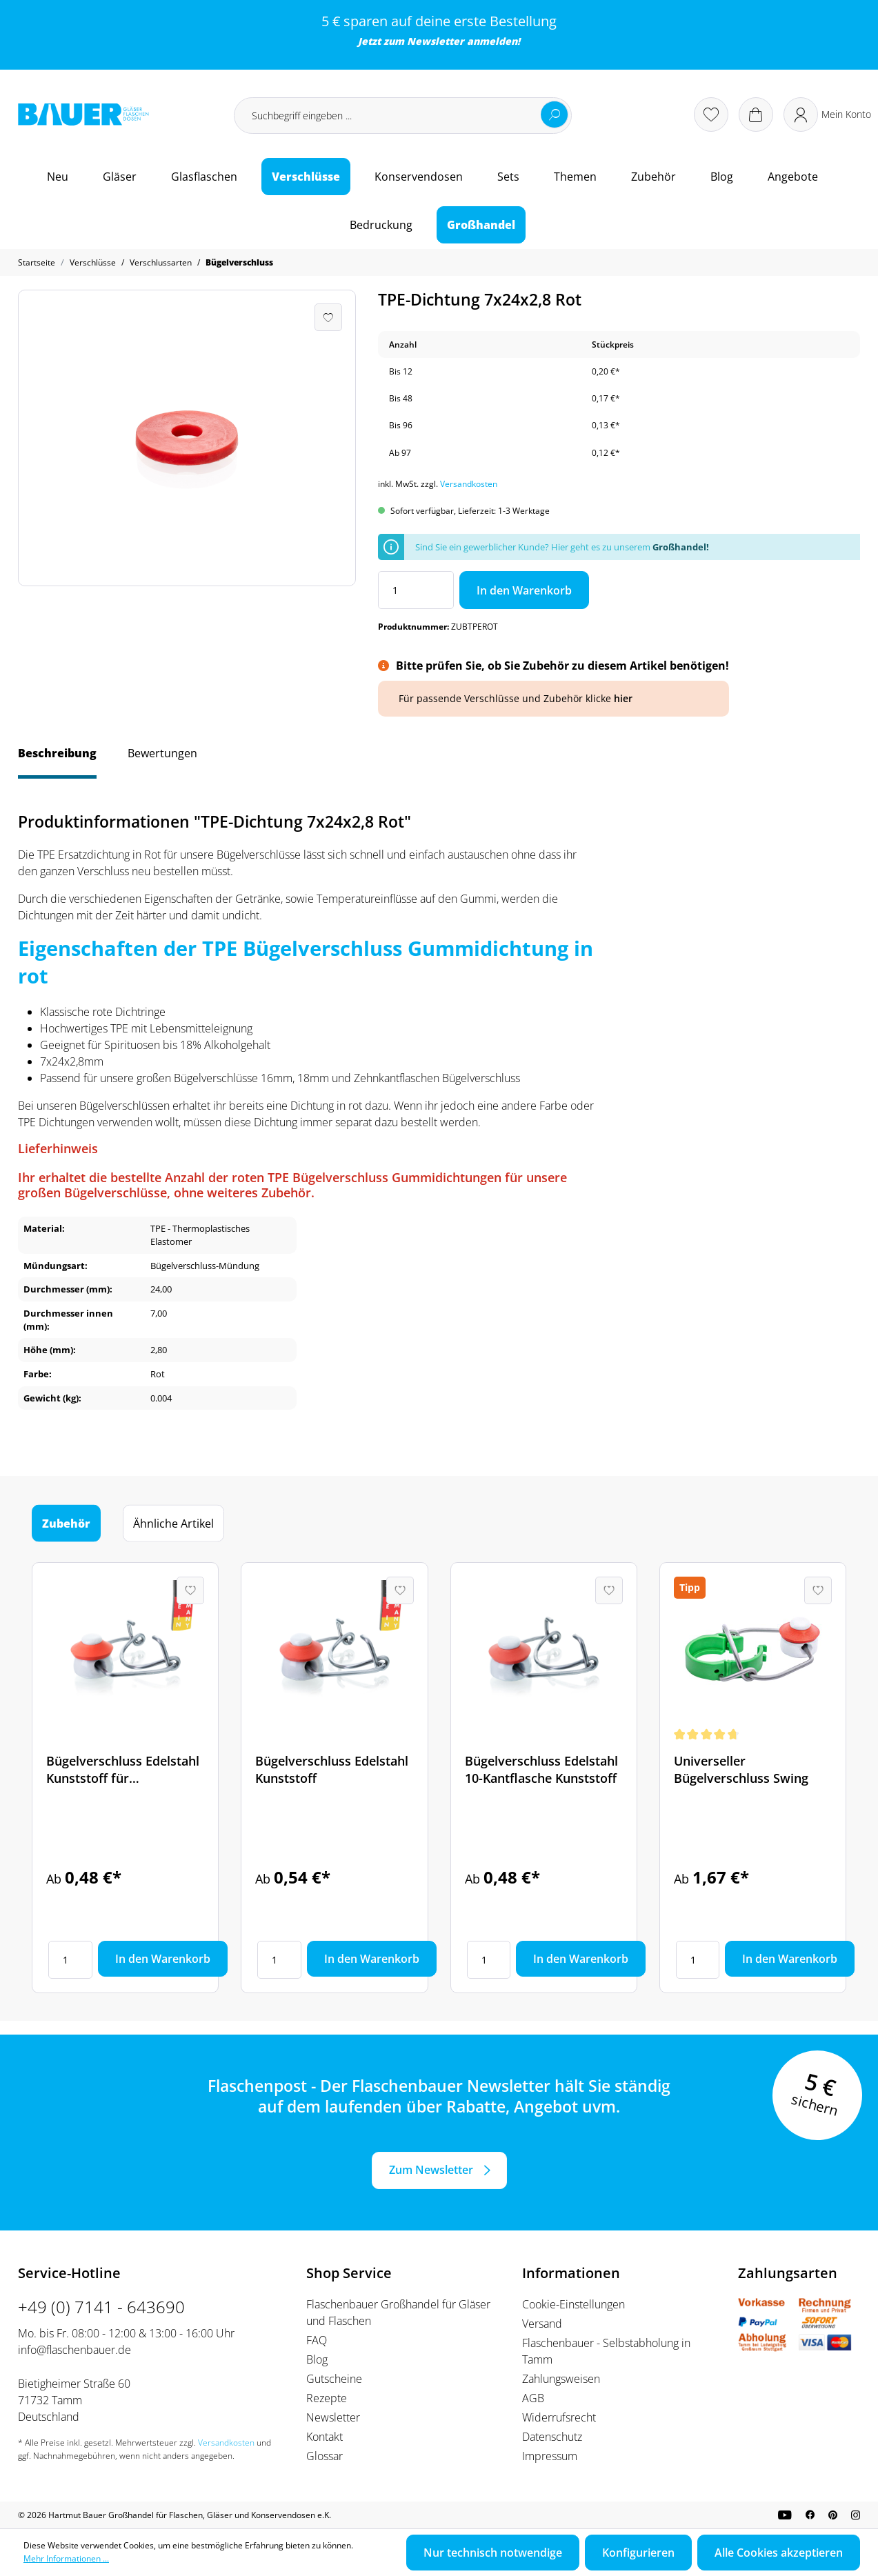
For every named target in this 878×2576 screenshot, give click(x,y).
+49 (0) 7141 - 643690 (101, 2306)
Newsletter (435, 41)
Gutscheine (334, 2378)
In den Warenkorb (524, 590)
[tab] (57, 760)
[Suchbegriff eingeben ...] (403, 115)
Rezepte (326, 2398)
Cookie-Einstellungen (573, 2304)
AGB (533, 2398)
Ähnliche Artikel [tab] (173, 1523)
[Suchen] (554, 114)
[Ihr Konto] (827, 114)
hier (623, 698)
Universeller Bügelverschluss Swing (741, 1769)
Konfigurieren (638, 2552)
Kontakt (324, 2436)
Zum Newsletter (431, 2169)
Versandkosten (468, 484)
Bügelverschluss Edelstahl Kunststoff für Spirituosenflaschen (122, 1770)
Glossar (324, 2456)
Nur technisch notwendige (492, 2552)
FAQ (316, 2340)
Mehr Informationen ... (66, 2558)
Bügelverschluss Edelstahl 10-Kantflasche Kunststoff (541, 1769)
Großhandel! (680, 547)
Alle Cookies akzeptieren (779, 2552)
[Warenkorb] (756, 114)
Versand (542, 2323)
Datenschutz (552, 2436)
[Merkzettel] (711, 114)
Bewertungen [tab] (162, 753)
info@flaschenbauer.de (74, 2349)
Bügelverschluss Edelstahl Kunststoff (331, 1769)
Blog (317, 2359)
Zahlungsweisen (561, 2378)
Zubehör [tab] (66, 1523)
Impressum (549, 2456)
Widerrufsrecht (559, 2417)
